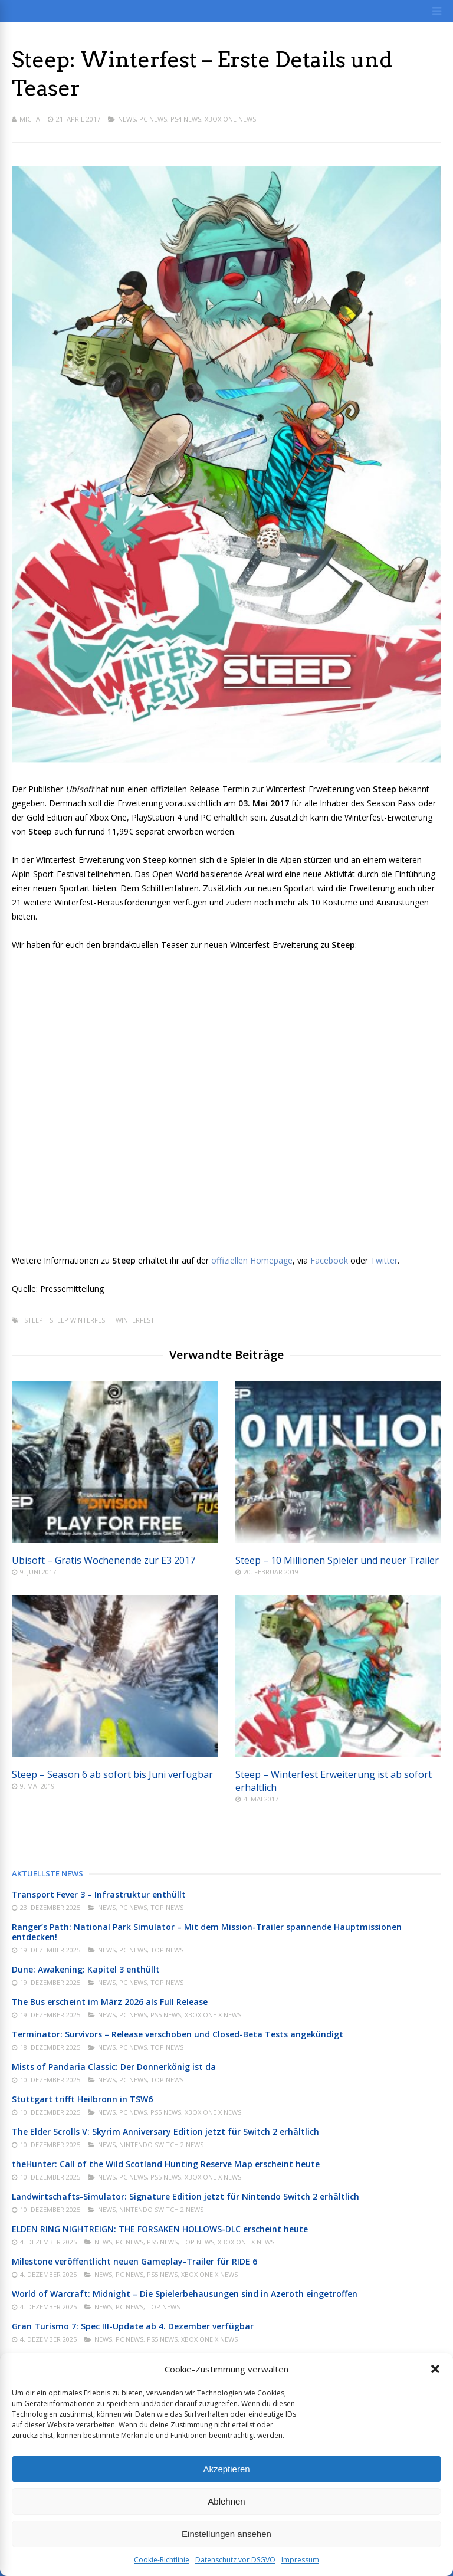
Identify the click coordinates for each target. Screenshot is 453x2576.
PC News (153, 118)
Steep (33, 1320)
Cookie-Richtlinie (161, 2560)
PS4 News (185, 118)
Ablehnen (226, 2501)
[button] (435, 2369)
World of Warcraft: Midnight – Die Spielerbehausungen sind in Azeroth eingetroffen (184, 2293)
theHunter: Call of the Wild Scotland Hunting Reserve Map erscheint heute (166, 2164)
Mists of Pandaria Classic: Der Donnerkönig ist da (114, 2066)
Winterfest (135, 1320)
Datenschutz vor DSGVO (235, 2560)
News (127, 118)
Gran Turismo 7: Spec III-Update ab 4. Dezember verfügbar (133, 2326)
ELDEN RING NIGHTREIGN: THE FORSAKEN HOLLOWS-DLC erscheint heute (160, 2228)
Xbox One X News (213, 2014)
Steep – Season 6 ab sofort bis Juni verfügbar (112, 1774)
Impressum (300, 2560)
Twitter (384, 1260)
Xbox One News (230, 118)
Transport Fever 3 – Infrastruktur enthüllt (99, 1894)
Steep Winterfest (79, 1320)
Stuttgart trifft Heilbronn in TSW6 (82, 2099)
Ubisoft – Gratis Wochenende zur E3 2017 (103, 1560)
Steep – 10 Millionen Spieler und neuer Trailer (337, 1560)
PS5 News (165, 2014)
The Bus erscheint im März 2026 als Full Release (110, 2001)
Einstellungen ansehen (226, 2534)
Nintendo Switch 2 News (161, 2144)
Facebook (330, 1260)
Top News (166, 1907)
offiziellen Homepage (252, 1260)
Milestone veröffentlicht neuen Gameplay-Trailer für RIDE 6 (134, 2261)
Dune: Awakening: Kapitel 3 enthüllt (86, 1969)
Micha (29, 118)
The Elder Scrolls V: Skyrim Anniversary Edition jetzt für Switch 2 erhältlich (165, 2131)
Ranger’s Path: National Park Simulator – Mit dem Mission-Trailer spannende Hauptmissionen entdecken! (207, 1931)
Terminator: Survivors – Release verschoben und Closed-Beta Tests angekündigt (177, 2034)
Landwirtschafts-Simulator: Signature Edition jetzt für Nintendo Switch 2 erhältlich (185, 2196)
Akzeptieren (226, 2469)
